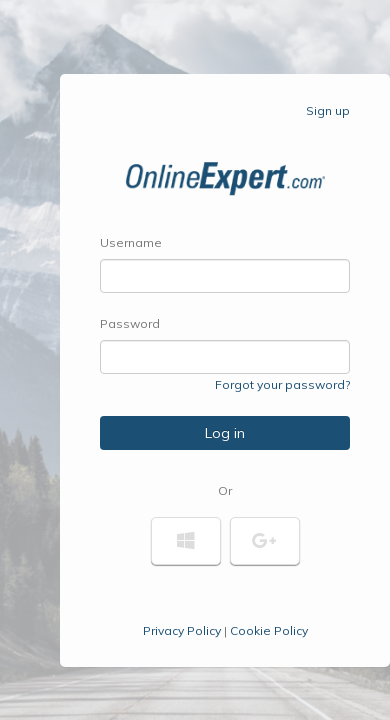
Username (131, 242)
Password (130, 323)
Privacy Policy (182, 630)
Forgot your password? (282, 384)
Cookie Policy (269, 630)
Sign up (328, 110)
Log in (225, 433)
